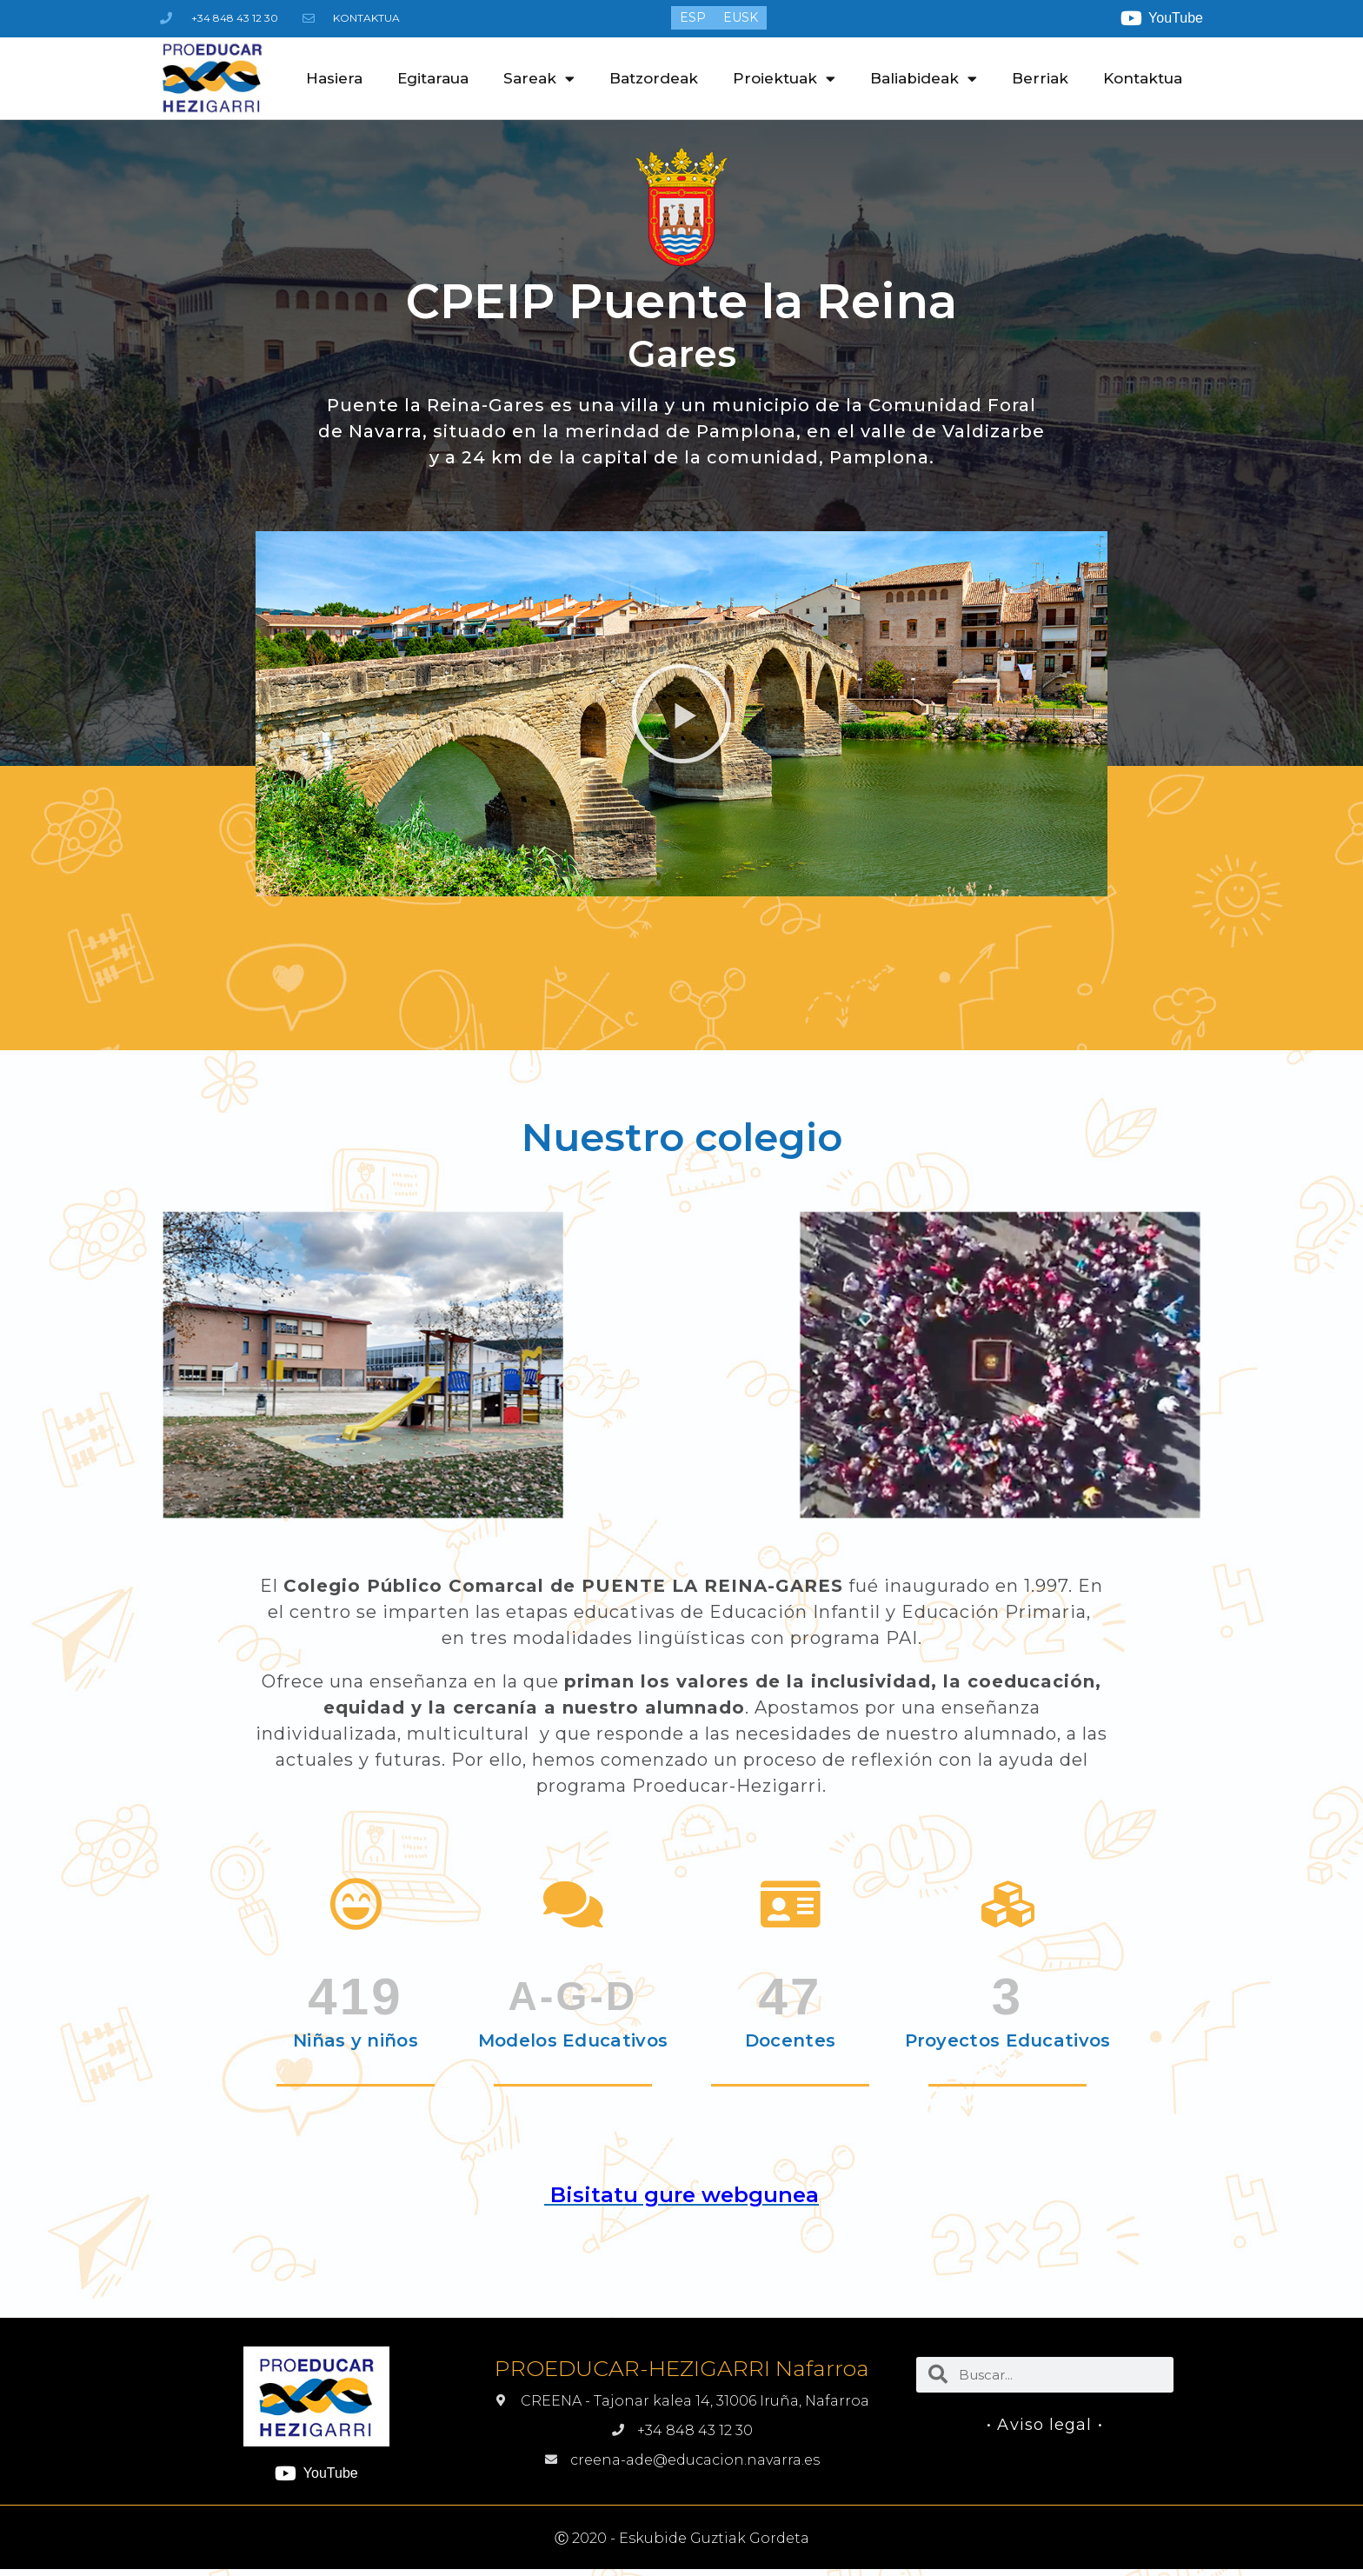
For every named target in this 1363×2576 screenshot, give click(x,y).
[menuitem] (693, 17)
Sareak (539, 79)
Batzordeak (653, 78)
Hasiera (334, 78)
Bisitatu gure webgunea (681, 2194)
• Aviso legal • (1045, 2424)
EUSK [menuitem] (740, 18)
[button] (681, 714)
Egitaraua (433, 78)
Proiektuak (784, 79)
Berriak (1040, 78)
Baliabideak (923, 79)
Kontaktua (1142, 78)
